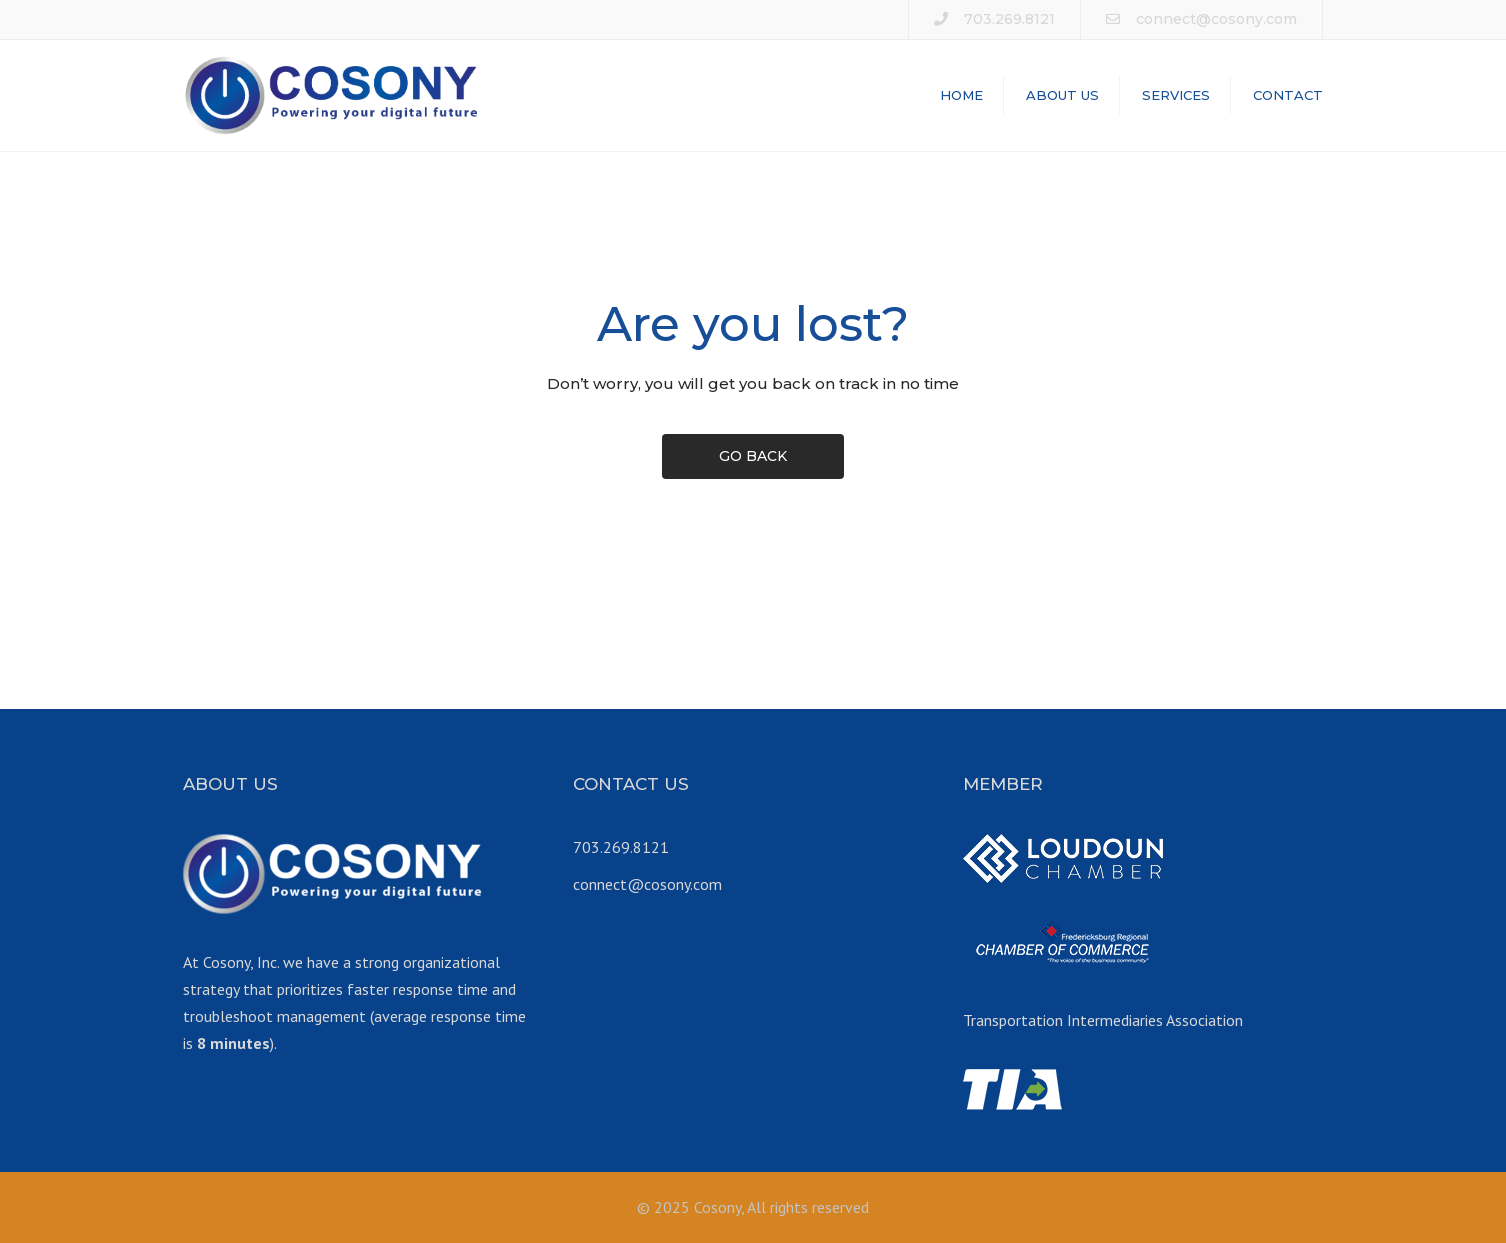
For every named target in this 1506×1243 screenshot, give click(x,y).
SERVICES (1176, 95)
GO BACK (753, 456)
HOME (961, 95)
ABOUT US (1062, 95)
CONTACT (1288, 95)
